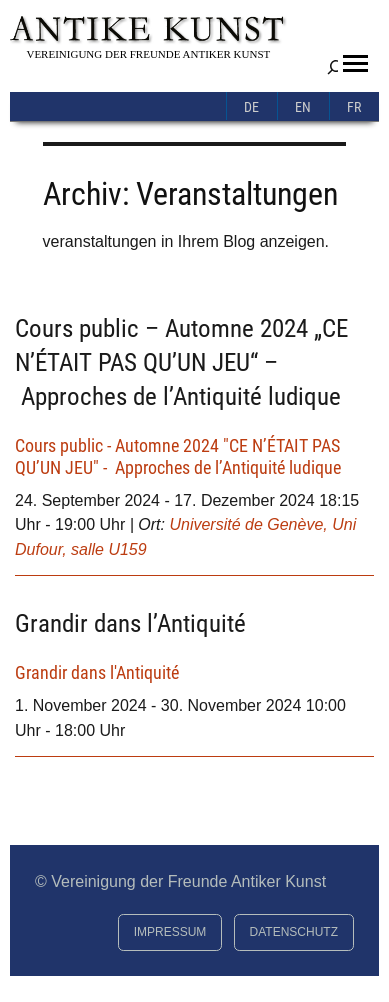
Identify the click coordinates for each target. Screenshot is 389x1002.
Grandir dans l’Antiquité (130, 623)
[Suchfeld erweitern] (335, 67)
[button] (355, 63)
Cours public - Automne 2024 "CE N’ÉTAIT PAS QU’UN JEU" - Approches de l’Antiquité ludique (178, 456)
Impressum (170, 932)
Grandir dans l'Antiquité (97, 672)
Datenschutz (294, 932)
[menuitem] (252, 106)
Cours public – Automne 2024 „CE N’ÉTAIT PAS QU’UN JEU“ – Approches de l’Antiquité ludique (181, 362)
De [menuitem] (251, 107)
